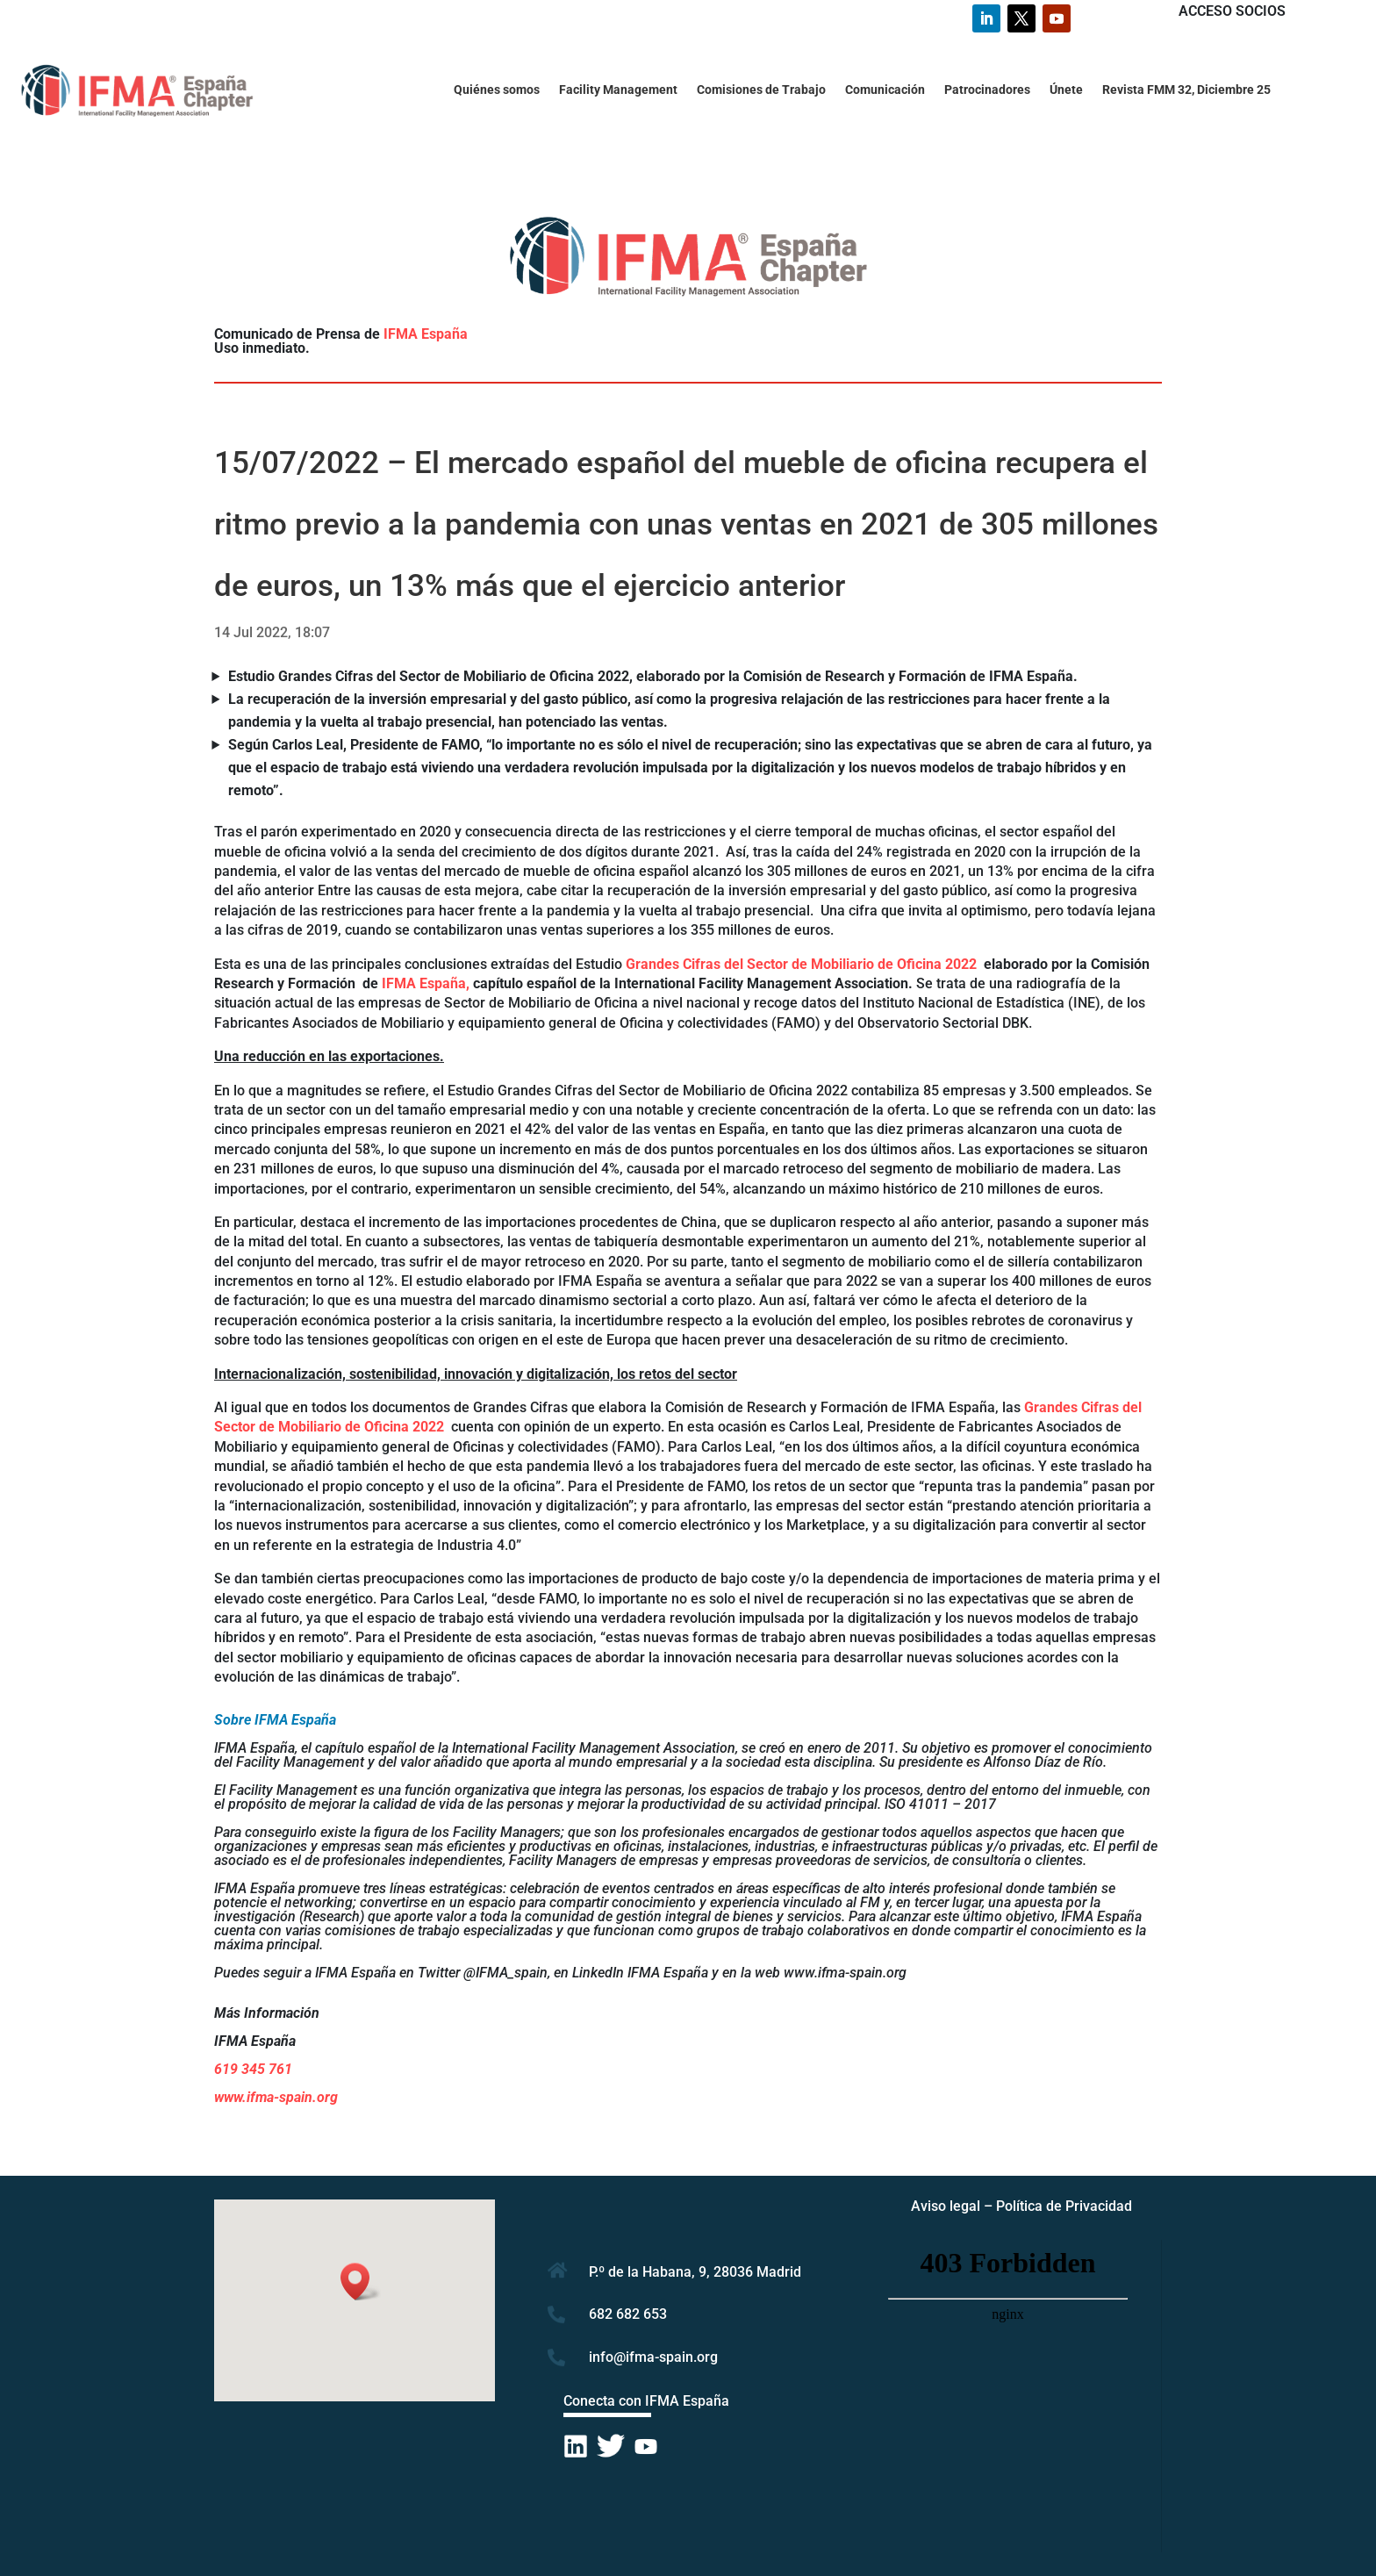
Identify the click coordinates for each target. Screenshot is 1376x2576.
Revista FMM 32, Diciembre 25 (1186, 90)
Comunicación (885, 90)
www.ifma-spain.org (276, 2097)
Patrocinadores (987, 90)
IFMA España (425, 334)
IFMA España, (425, 983)
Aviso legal (945, 2206)
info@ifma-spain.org (653, 2357)
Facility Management (618, 90)
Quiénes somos (497, 90)
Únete (1066, 90)
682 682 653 (628, 2314)
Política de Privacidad (1064, 2206)
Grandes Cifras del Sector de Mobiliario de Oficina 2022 (803, 964)
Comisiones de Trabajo (761, 90)
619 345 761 (253, 2069)
